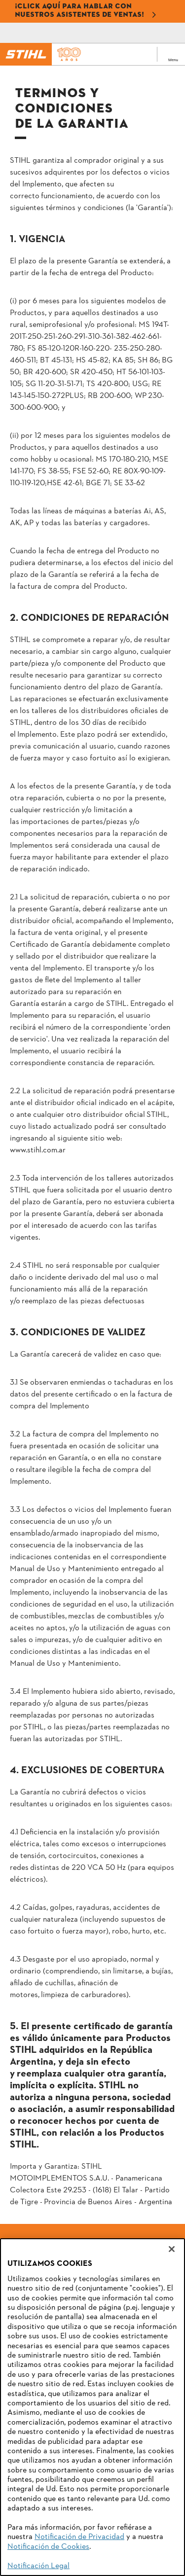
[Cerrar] (172, 2249)
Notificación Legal (38, 2566)
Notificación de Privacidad (79, 2537)
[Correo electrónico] (55, 33)
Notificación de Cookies (48, 2546)
